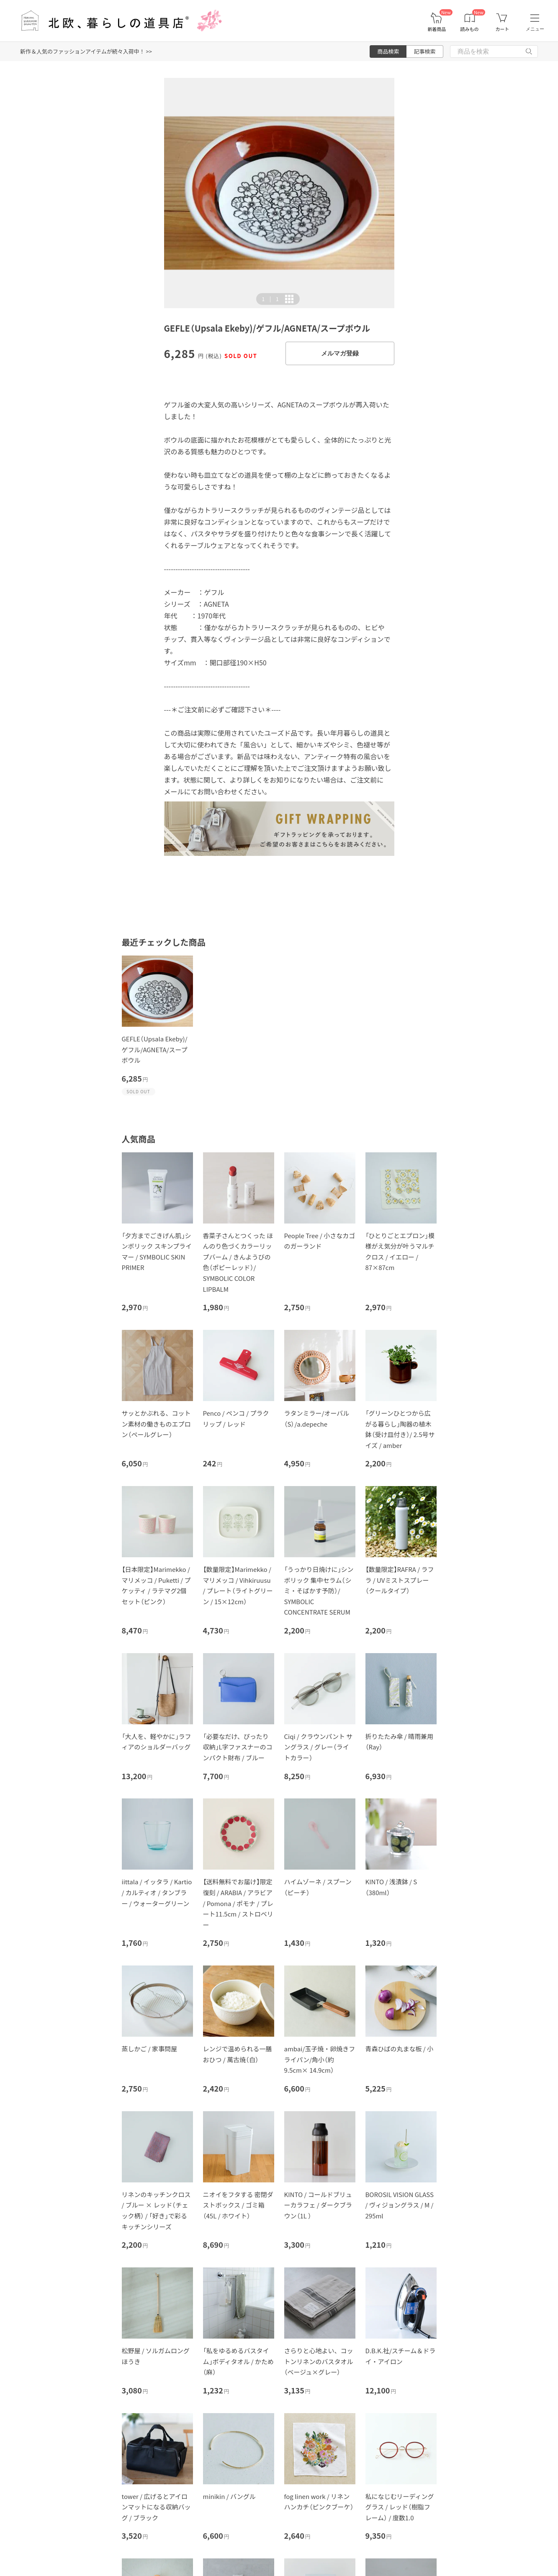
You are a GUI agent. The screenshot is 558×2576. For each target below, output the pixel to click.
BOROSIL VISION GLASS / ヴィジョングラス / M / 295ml (399, 2205)
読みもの (469, 29)
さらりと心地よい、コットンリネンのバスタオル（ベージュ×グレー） (318, 2361)
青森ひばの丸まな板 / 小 (399, 2048)
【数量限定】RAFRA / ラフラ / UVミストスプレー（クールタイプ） (399, 1580)
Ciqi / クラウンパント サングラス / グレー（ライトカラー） (318, 1747)
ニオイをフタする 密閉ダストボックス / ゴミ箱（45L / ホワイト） (238, 2205)
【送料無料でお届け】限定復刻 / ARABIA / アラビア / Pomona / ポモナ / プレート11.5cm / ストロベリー (238, 1903)
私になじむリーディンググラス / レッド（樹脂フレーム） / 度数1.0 (399, 2507)
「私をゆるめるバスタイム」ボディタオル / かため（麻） (238, 2361)
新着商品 (436, 29)
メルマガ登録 (340, 353)
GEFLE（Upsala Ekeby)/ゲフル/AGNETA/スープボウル (155, 1049)
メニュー (535, 28)
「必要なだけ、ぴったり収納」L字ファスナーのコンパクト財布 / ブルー (238, 1747)
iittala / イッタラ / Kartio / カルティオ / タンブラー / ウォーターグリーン (157, 1892)
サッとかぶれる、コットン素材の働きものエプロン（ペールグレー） (156, 1424)
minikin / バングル (229, 2496)
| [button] (270, 299)
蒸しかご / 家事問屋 (149, 2048)
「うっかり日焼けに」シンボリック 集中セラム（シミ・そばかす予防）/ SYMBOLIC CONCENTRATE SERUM (319, 1590)
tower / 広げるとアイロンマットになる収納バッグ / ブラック (156, 2507)
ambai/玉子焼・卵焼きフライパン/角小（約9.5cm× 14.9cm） (319, 2059)
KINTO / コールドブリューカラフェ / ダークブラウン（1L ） (318, 2205)
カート (502, 29)
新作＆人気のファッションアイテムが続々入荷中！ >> (86, 51)
